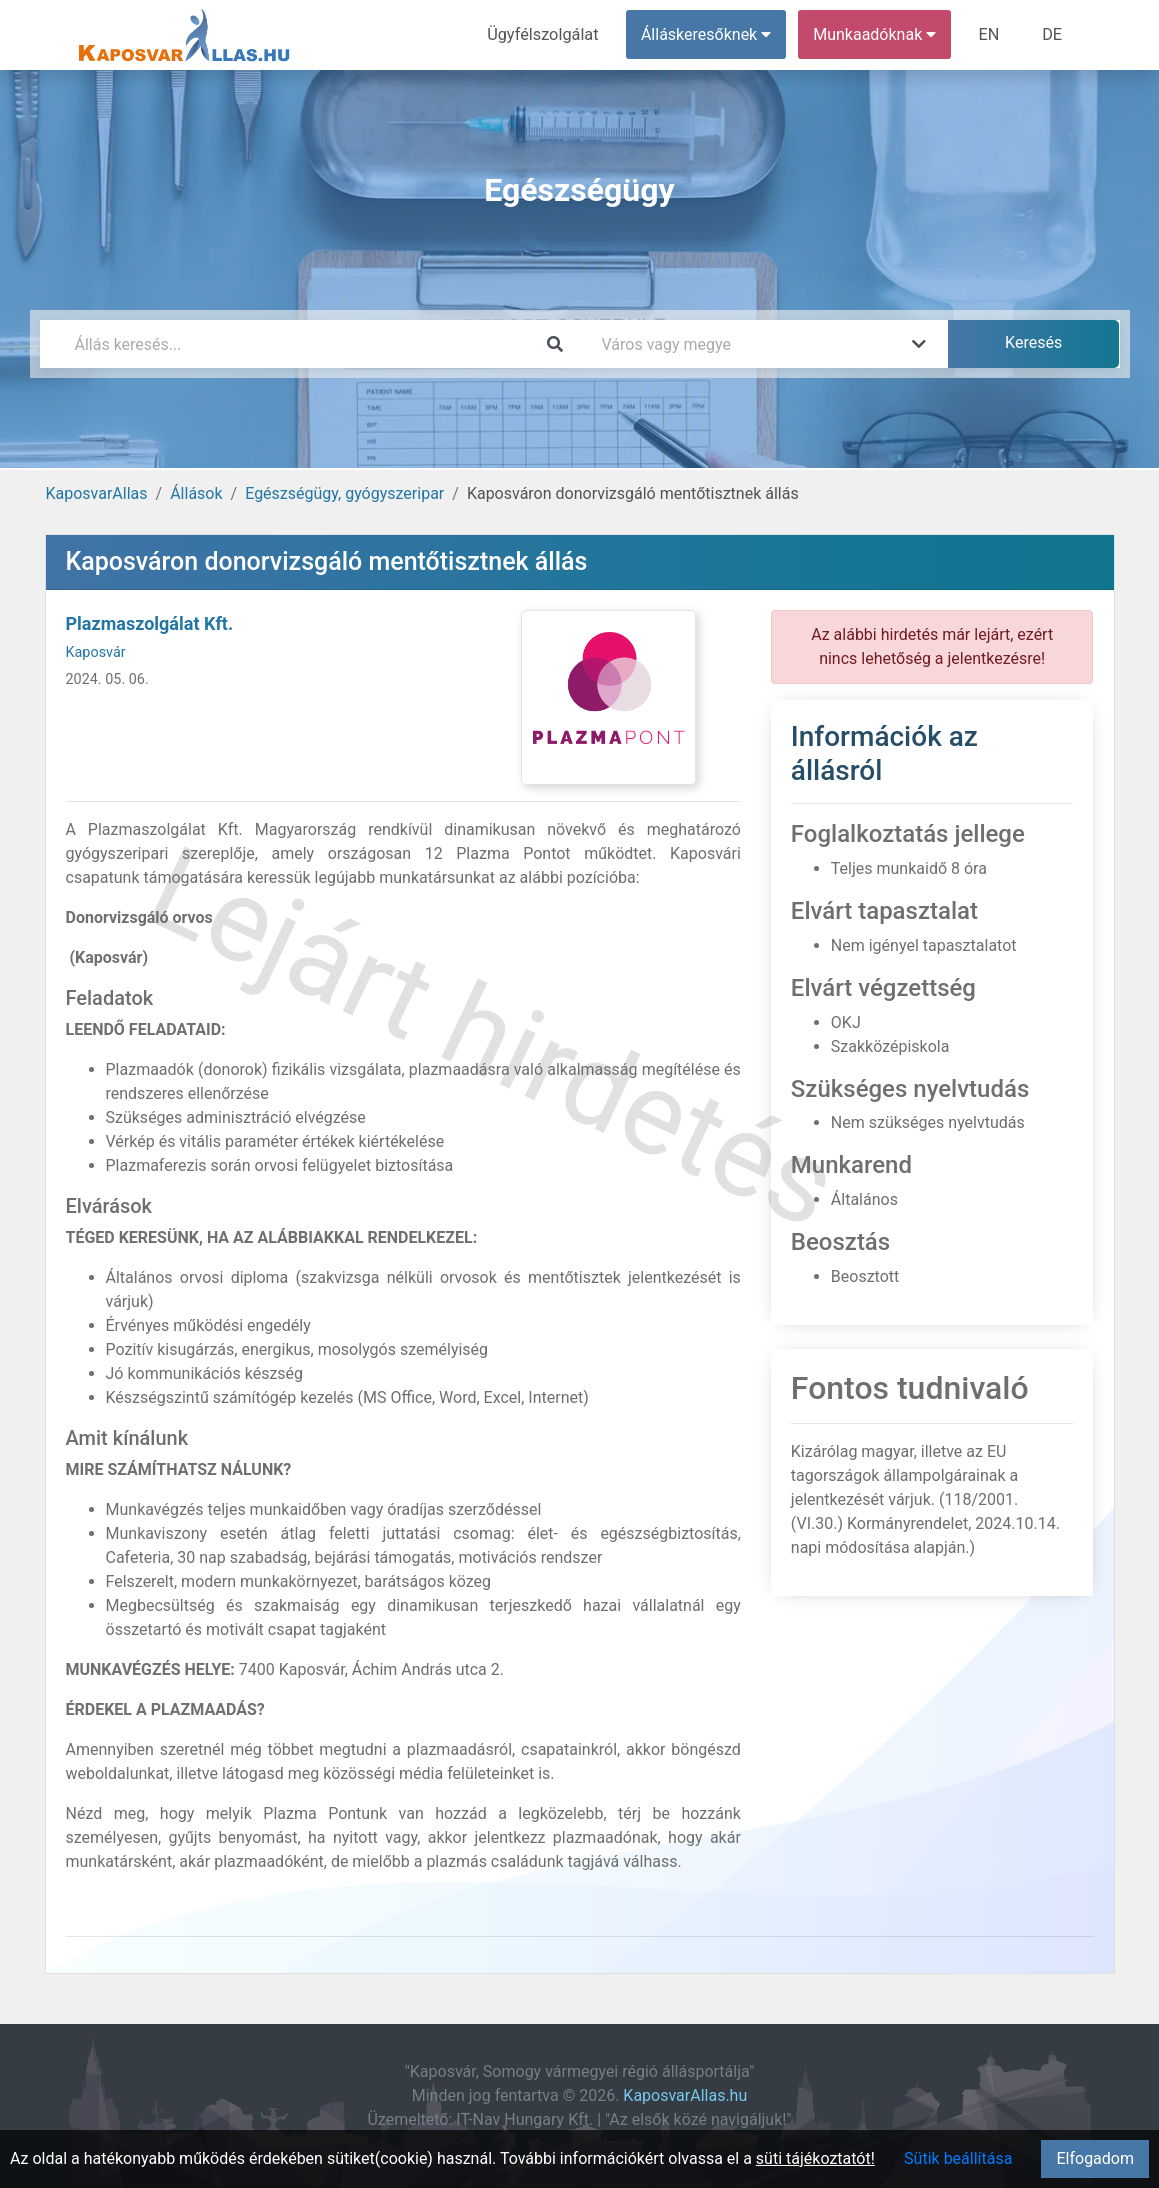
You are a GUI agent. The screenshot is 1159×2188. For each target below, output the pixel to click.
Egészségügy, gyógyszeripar (344, 493)
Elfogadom (1095, 2158)
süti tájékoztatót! (815, 2158)
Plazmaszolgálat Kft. (150, 623)
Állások (196, 493)
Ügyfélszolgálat (546, 34)
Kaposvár (96, 652)
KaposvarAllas (97, 493)
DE (1053, 34)
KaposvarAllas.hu (685, 2095)
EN (990, 34)
